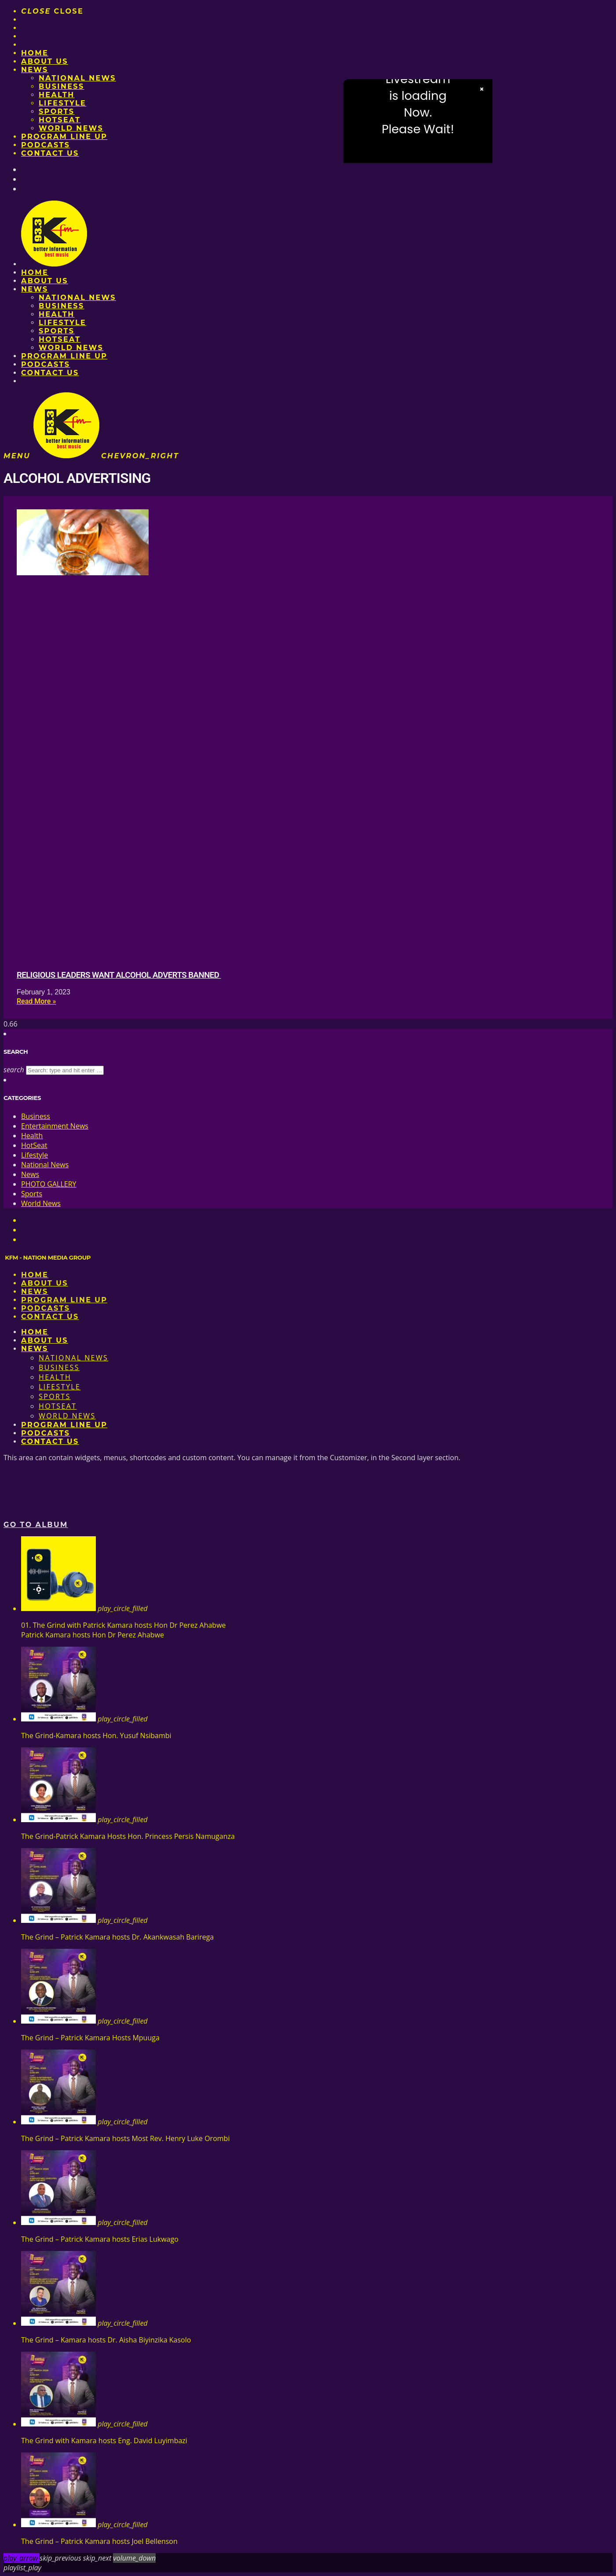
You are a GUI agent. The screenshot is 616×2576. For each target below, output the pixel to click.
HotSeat (59, 120)
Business (61, 86)
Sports (56, 111)
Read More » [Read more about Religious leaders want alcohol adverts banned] (36, 1001)
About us (44, 61)
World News (71, 128)
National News (77, 78)
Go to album (36, 1524)
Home (34, 53)
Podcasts (45, 145)
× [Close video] (482, 89)
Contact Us (50, 153)
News (34, 70)
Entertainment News (54, 1126)
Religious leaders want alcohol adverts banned (119, 975)
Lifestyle (62, 103)
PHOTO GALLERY (48, 1184)
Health (57, 95)
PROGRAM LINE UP (64, 136)
